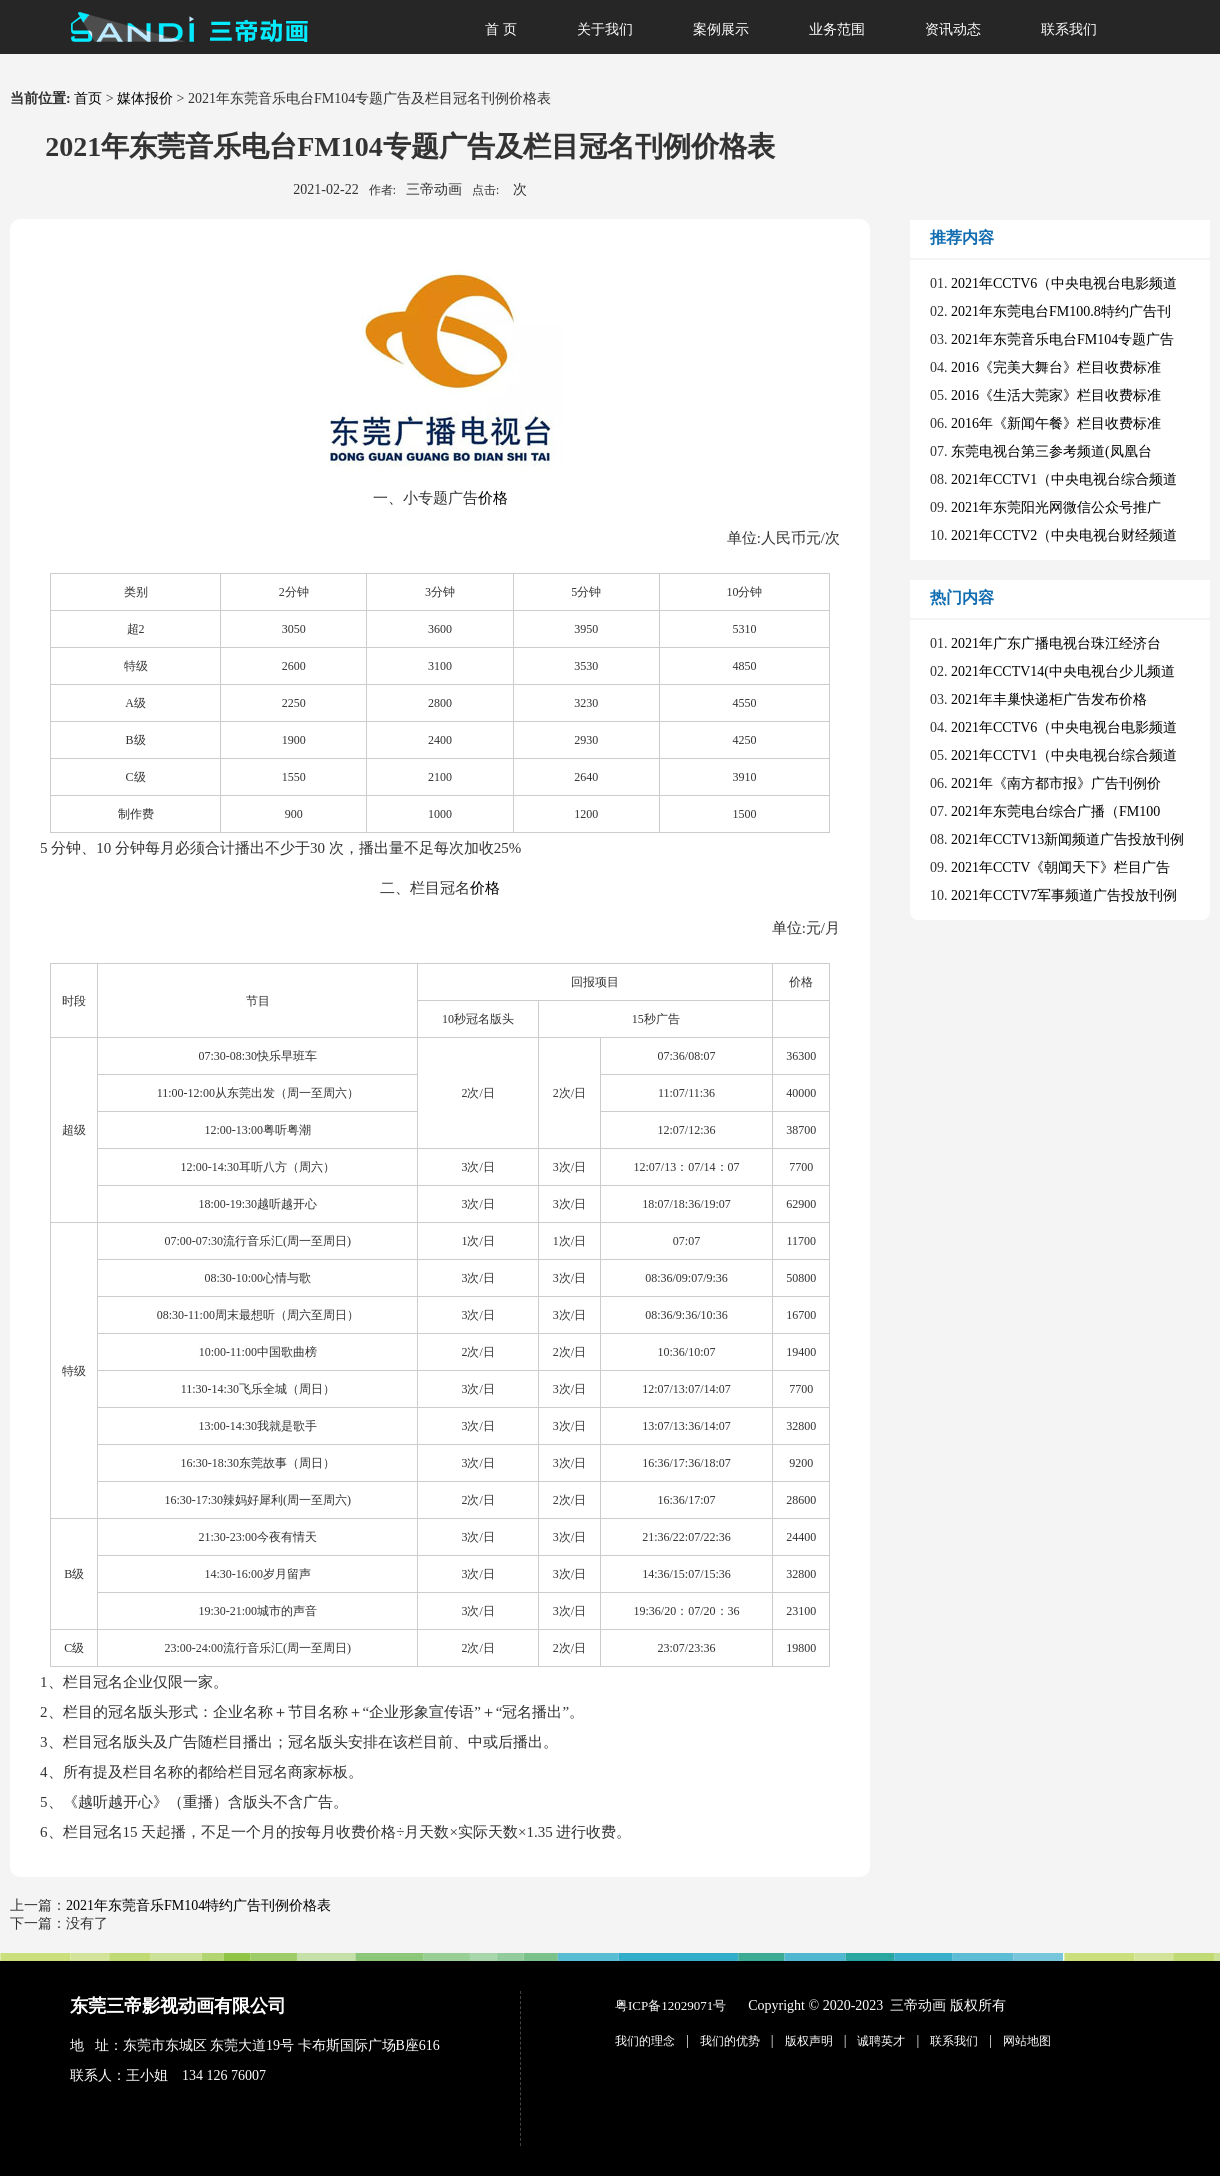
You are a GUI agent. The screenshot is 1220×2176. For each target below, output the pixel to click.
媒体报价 (145, 98)
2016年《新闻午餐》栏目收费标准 (1056, 423)
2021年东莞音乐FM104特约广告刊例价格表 (198, 1905)
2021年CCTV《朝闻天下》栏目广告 (1060, 867)
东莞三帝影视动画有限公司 (178, 2006)
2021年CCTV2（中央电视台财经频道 (1064, 535)
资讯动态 (953, 29)
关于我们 (605, 29)
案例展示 (721, 29)
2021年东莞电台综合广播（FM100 (1055, 811)
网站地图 (1027, 2041)
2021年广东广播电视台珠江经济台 (1056, 643)
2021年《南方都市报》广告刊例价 (1056, 783)
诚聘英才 (881, 2041)
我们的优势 (730, 2041)
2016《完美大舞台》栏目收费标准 (1056, 367)
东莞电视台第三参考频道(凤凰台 (1051, 451)
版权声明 (809, 2041)
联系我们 (1069, 29)
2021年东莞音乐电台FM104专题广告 (1062, 339)
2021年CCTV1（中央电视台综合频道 (1064, 479)
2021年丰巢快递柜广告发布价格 (1049, 699)
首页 (88, 98)
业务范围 (837, 29)
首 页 (501, 29)
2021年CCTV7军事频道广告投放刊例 (1064, 895)
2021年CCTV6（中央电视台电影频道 (1064, 283)
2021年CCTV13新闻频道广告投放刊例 (1067, 839)
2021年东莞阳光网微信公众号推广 (1056, 507)
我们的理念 (645, 2041)
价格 (493, 498)
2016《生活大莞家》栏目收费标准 (1056, 395)
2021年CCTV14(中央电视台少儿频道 (1063, 671)
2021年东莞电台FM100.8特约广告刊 (1061, 311)
